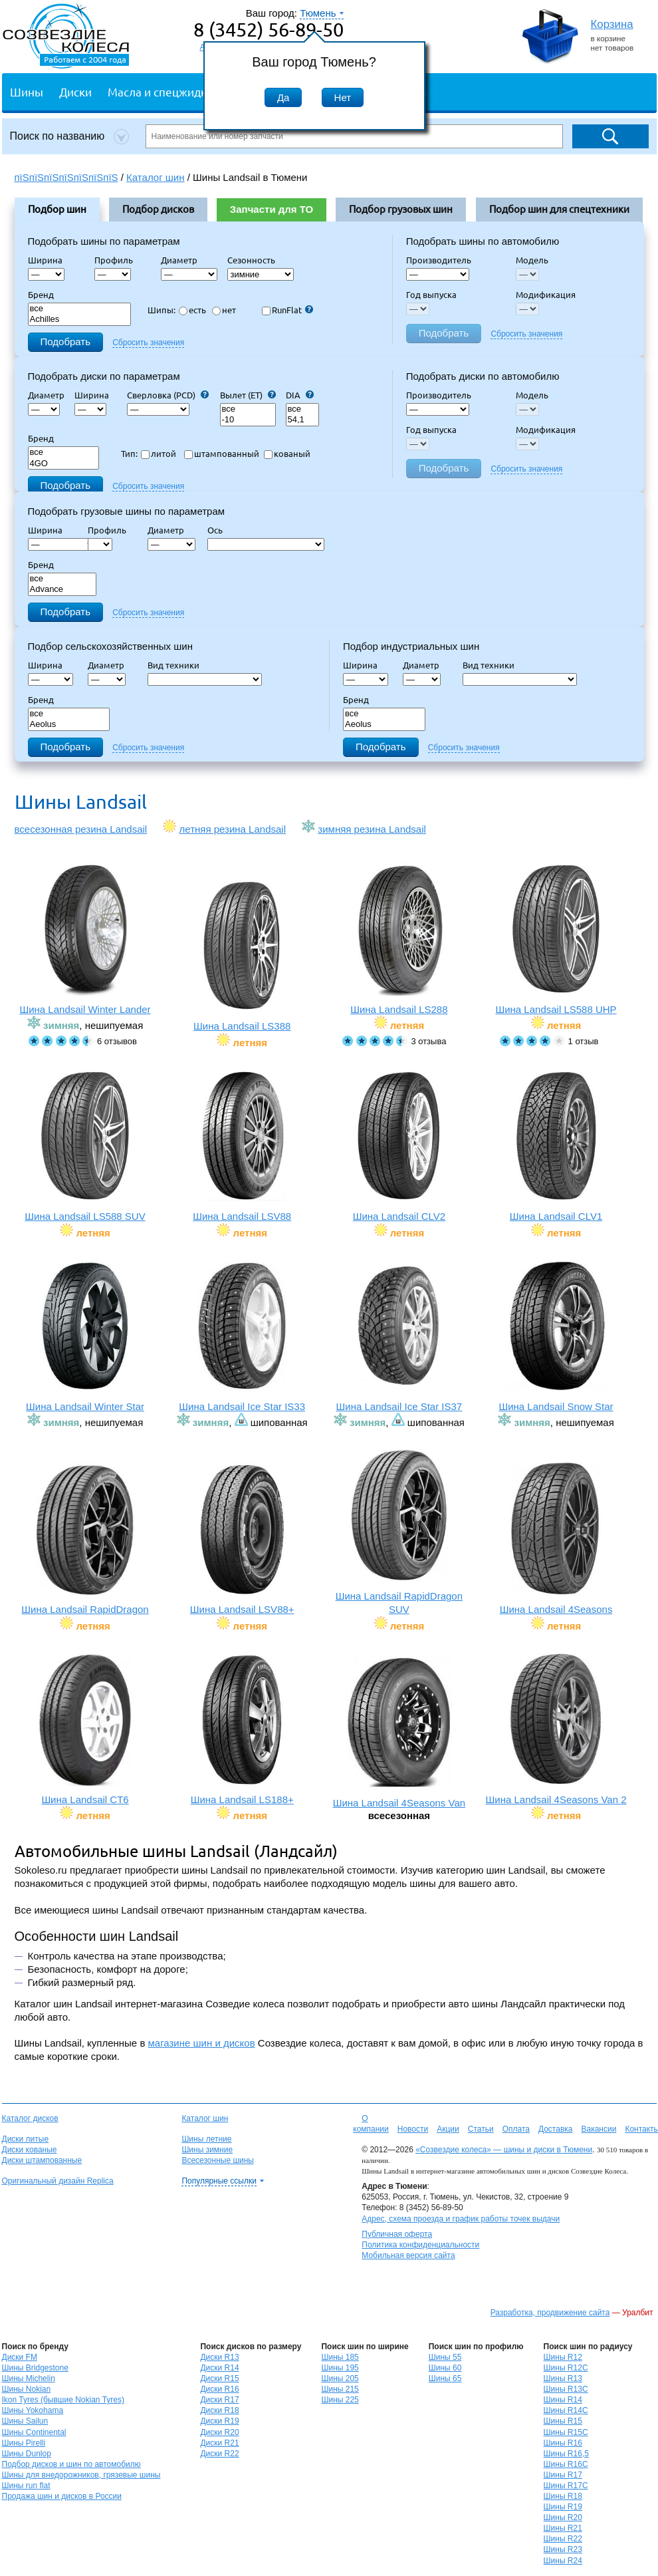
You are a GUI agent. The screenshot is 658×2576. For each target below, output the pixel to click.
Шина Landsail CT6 (85, 1729)
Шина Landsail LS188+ (242, 1729)
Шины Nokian (26, 2389)
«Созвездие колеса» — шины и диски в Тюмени (503, 2149)
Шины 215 (339, 2389)
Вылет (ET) (248, 395)
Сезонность (251, 260)
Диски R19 (219, 2421)
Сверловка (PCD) (168, 395)
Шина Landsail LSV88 (242, 1146)
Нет (343, 97)
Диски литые (25, 2139)
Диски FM (19, 2357)
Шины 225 (339, 2399)
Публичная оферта (397, 2234)
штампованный (221, 453)
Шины (26, 91)
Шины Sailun (25, 2421)
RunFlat (287, 310)
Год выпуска (431, 294)
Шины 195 (339, 2367)
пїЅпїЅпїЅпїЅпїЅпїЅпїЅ (66, 177)
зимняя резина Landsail (372, 829)
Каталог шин (204, 2118)
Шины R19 (563, 2506)
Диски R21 (219, 2443)
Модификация (546, 294)
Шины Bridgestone (35, 2367)
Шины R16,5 (566, 2453)
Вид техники (177, 665)
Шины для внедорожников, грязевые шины (81, 2475)
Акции (448, 2129)
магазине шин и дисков (201, 2043)
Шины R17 (563, 2475)
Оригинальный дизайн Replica (58, 2181)
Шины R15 (563, 2421)
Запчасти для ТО (271, 209)
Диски (75, 91)
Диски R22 (219, 2453)
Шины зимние (207, 2149)
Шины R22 (563, 2538)
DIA (300, 395)
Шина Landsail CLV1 (556, 1146)
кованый (287, 453)
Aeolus (69, 724)
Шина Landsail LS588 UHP (556, 939)
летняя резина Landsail (232, 829)
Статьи (481, 2129)
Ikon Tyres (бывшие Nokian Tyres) (63, 2399)
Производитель (438, 260)
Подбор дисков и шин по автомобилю (71, 2464)
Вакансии (598, 2129)
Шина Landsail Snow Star (556, 1336)
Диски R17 (219, 2399)
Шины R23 (563, 2549)
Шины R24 (563, 2560)
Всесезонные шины (217, 2160)
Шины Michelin (28, 2378)
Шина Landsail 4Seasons (556, 1539)
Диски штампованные (42, 2160)
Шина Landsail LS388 (242, 955)
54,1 (302, 420)
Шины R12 (563, 2357)
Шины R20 (563, 2517)
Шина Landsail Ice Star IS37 (399, 1336)
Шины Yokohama (33, 2410)
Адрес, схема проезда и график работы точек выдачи (461, 2218)
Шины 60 (445, 2367)
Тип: (129, 453)
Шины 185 (339, 2357)
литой (158, 453)
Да (283, 97)
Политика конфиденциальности (420, 2244)
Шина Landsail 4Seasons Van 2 (556, 1729)
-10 (248, 420)
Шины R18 (563, 2496)
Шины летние (206, 2139)
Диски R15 (219, 2378)
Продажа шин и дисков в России (62, 2496)
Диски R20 (219, 2432)
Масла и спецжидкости (169, 91)
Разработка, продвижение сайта (550, 2312)
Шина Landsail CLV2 (399, 1146)
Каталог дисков (30, 2118)
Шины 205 (339, 2378)
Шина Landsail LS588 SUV (85, 1146)
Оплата (516, 2129)
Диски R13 (219, 2357)
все (80, 309)
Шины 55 (445, 2357)
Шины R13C (566, 2389)
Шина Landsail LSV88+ (242, 1539)
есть (192, 310)
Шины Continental (34, 2432)
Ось (219, 530)
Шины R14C (566, 2410)
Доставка (555, 2129)
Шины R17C (566, 2485)
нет (224, 310)
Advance (62, 589)
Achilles (80, 319)
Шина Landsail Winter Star (85, 1336)
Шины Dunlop (26, 2453)
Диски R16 (219, 2389)
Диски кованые (29, 2149)
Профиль (117, 260)
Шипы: (161, 310)
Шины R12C (566, 2367)
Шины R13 (563, 2378)
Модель (532, 260)
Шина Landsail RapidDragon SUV (399, 1532)
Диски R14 (219, 2367)
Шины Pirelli (24, 2443)
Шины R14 (563, 2399)
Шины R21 (563, 2528)
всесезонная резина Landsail (81, 829)
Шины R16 (563, 2443)
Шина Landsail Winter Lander (85, 939)
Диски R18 (219, 2410)
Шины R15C (566, 2432)
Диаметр (183, 260)
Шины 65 (445, 2378)
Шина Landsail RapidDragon (85, 1539)
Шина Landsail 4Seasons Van (399, 1732)
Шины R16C (566, 2464)
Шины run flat (26, 2485)
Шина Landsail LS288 (399, 939)
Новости (412, 2129)
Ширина (45, 260)
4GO (64, 464)
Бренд (41, 294)
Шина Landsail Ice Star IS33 (242, 1336)
